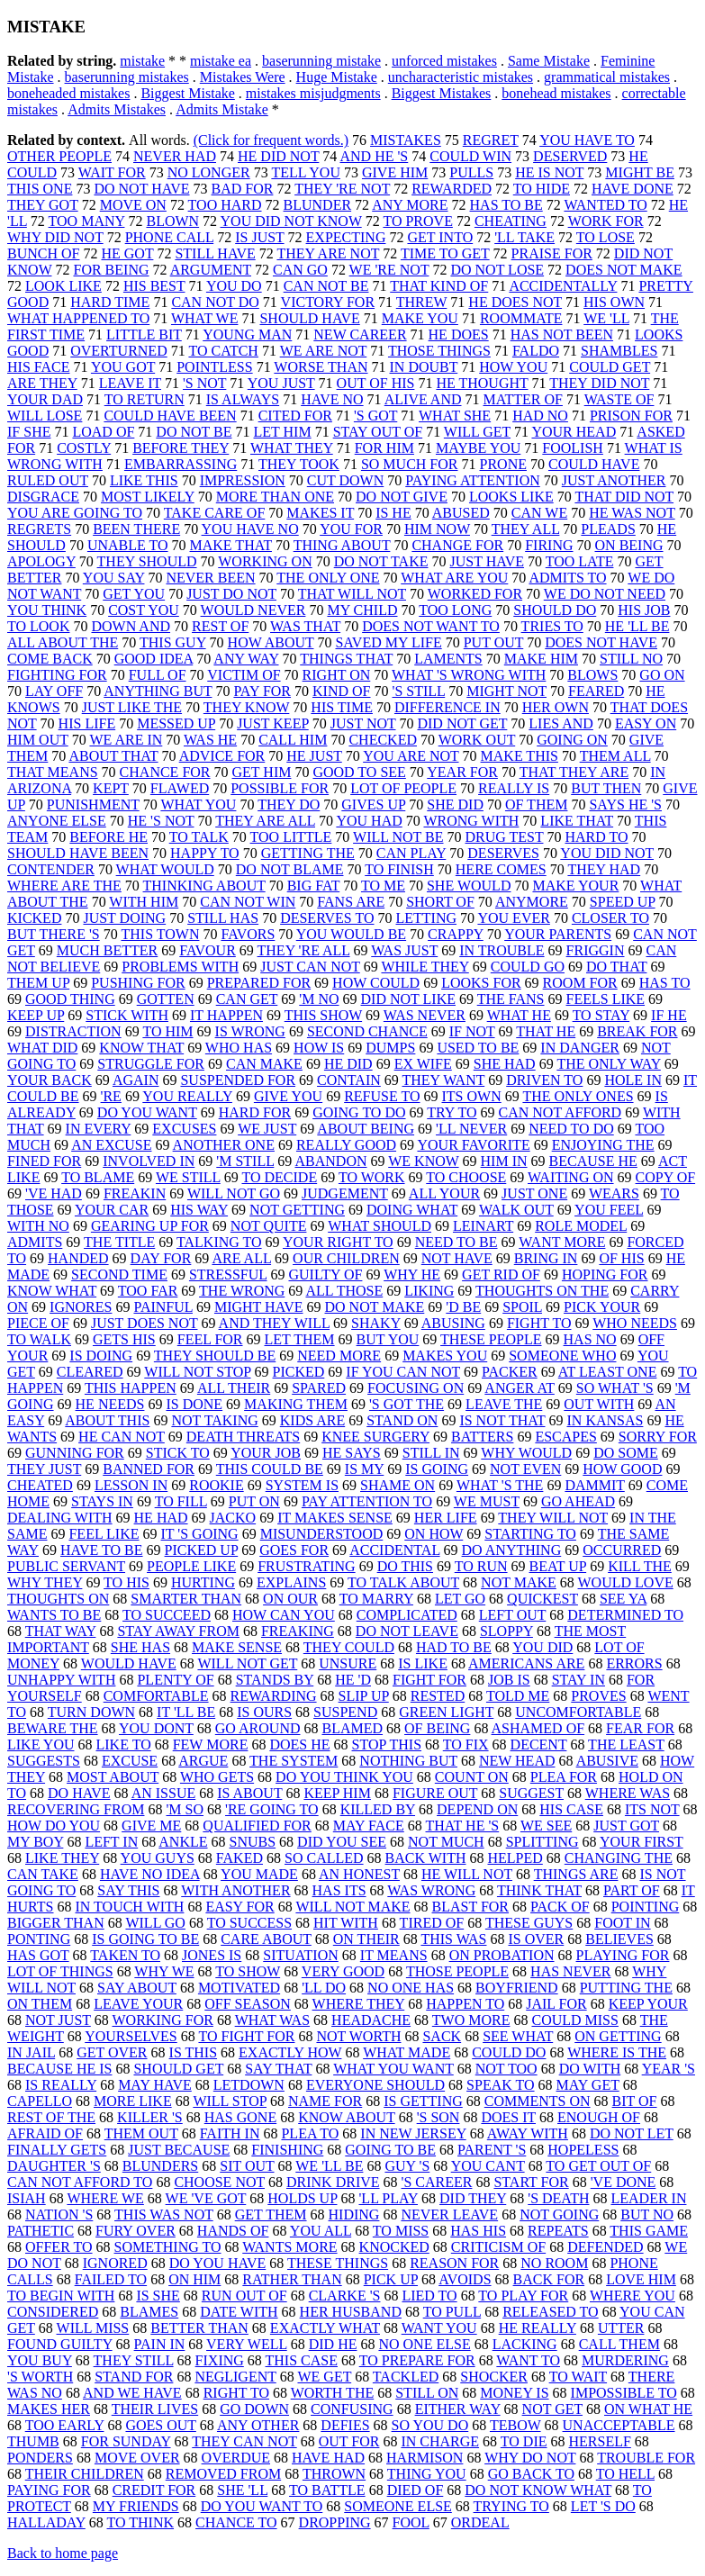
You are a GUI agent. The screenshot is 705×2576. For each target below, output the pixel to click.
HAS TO (665, 982)
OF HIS (621, 1258)
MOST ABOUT (112, 1777)
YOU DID (542, 1647)
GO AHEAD (578, 1501)
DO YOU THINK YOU (344, 1777)
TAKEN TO (125, 1955)
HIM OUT (37, 739)
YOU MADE (259, 1874)
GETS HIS (124, 1339)
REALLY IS (513, 788)
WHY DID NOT (55, 237)
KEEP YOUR (648, 2003)
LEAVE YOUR (138, 2003)
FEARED (596, 691)
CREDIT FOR (154, 2490)
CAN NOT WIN (247, 901)
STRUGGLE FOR (150, 1063)
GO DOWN (254, 2409)
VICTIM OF (243, 674)
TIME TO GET (445, 253)
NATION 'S (59, 2214)
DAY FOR (161, 1258)
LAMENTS (448, 658)
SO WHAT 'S (615, 1388)
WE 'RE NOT (389, 269)
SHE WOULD (469, 885)
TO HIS (126, 1582)
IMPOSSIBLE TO (624, 2392)
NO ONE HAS (410, 1987)
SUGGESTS (43, 1760)
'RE (111, 1096)
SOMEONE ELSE (398, 2506)
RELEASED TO (550, 2311)
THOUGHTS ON (58, 1598)
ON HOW (433, 1533)
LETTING (426, 918)
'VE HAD (53, 1193)
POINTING (645, 1906)
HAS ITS (339, 1890)
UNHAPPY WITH (61, 1679)
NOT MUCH (446, 1841)
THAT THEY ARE (574, 772)
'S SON (438, 2117)
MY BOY (35, 1841)
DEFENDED (605, 2247)
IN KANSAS (605, 1420)
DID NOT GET (462, 723)
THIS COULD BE (269, 1469)
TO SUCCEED (166, 1614)
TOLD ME (517, 1696)
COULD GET (609, 367)
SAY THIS (128, 1890)
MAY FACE (368, 1825)
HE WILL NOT (466, 1874)
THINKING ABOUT (204, 885)
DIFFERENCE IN (447, 707)
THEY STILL (134, 2360)
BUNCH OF (43, 253)
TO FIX (466, 1744)
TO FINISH (399, 869)
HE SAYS (351, 1452)
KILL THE (640, 1566)
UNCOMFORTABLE (578, 1712)
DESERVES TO (327, 918)
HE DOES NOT (515, 302)
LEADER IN (648, 2198)
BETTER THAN (199, 2328)
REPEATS (558, 2230)
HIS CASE (571, 1809)
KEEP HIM (337, 1793)
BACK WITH (425, 1858)
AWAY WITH (527, 2133)
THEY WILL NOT (553, 1517)
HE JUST (314, 756)
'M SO (184, 1809)
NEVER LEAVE (449, 2214)
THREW (421, 302)
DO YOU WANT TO (262, 2506)
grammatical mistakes (607, 77)
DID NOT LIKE (408, 999)
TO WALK (39, 1339)
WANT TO (528, 2360)
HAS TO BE (506, 204)
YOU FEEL (608, 1209)
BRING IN (546, 1258)
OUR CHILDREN (346, 1258)
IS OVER (536, 1939)
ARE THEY (42, 383)
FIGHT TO (539, 1323)
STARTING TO (530, 1533)
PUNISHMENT (93, 804)
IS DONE (194, 1404)
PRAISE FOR (551, 253)
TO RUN (481, 1566)
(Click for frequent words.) (271, 140)
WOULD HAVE (128, 1663)
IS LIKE (422, 1663)
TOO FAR (148, 1290)
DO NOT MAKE (374, 1307)
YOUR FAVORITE (473, 1144)
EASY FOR (239, 1906)
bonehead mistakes (556, 93)
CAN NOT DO (214, 302)
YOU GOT (123, 367)
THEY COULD (348, 1647)
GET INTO (440, 237)
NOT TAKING (214, 1420)
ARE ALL (241, 1258)
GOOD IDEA (154, 658)
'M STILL (245, 1161)
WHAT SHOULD (379, 1226)
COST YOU (143, 610)
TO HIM (167, 1031)
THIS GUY (173, 642)
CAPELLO (39, 2101)
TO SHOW (247, 1971)
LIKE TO (123, 1744)
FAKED (239, 1858)
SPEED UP (622, 901)
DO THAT (616, 966)
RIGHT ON (337, 674)
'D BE (463, 1307)
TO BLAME (97, 1177)
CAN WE (539, 512)
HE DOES (459, 334)
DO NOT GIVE (401, 496)
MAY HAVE (155, 2084)
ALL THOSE (344, 1290)
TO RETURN (144, 399)
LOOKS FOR (480, 982)
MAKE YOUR (575, 885)
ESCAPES (565, 1436)
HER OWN (555, 707)
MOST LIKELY (147, 496)
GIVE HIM (395, 172)
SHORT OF (440, 901)
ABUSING (453, 1323)
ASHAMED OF (538, 1728)
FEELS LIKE (606, 999)
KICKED (34, 918)
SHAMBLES (619, 350)
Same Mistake (549, 60)
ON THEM (39, 2003)
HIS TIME (342, 707)
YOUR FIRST (641, 1841)
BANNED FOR (148, 1469)
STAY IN (578, 1679)
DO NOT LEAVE (407, 1631)
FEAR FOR (640, 1728)
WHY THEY (44, 1582)
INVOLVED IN (148, 1161)
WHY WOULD (526, 1452)
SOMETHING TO (167, 2247)
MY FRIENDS (136, 2506)
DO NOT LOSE (497, 269)
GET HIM (262, 772)
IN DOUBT (424, 367)
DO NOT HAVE (141, 188)
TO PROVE (418, 221)
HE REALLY (537, 2328)
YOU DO (234, 286)
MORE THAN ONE (275, 496)
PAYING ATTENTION (472, 480)
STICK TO (178, 1452)
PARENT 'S (491, 2149)
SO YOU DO (430, 2425)
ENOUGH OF (598, 2117)
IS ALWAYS (242, 399)
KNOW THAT (141, 1047)
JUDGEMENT (345, 1193)
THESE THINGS (337, 2263)
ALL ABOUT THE (62, 642)
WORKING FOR (162, 2020)
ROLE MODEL (581, 1226)
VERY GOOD (343, 1971)
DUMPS (390, 1047)
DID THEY (472, 2198)
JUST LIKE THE (132, 707)
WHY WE (164, 1971)
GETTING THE (308, 853)
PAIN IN (159, 2344)
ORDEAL (480, 2522)
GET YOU (134, 593)
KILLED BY (377, 1809)
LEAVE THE (503, 1404)
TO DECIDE (279, 1177)
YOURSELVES (131, 2036)
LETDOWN (249, 2084)
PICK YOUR (602, 1307)
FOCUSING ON (415, 1388)
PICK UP (391, 2279)
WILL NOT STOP (197, 1371)
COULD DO (509, 2052)
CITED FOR (295, 415)
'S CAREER (437, 2182)
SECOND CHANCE (367, 1031)
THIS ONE (39, 188)
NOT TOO (506, 2068)
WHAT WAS (272, 2020)
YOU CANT (488, 2166)
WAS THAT (305, 626)
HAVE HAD (328, 2457)
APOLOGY (41, 561)
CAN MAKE (264, 1063)
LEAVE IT (130, 383)
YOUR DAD (45, 399)
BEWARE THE (52, 1728)
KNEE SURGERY (375, 1436)
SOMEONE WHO (562, 1355)
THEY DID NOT (599, 383)
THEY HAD (603, 869)
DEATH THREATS (243, 1436)
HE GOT (127, 253)
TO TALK (199, 837)
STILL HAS (222, 918)
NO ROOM (554, 2263)
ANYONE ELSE (56, 820)
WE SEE (546, 1825)
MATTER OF (523, 399)
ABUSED (461, 512)
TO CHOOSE (466, 1177)
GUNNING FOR (74, 1452)
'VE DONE (623, 2182)
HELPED (514, 1858)
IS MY (364, 1469)
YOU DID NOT (607, 853)
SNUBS (253, 1841)
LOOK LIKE (63, 286)
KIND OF (341, 691)
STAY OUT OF (377, 431)
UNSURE (347, 1663)
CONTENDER (51, 869)
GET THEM (271, 2214)
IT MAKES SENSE (335, 1517)
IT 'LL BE (186, 1712)
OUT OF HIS (376, 383)
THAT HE (545, 1031)
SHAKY (376, 1323)
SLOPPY (506, 1631)
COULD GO (528, 966)
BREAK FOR (637, 1031)
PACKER (510, 1371)
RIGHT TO (236, 2392)
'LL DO (324, 1987)
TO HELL (625, 2473)
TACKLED (405, 2376)
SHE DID (455, 804)
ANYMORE (531, 901)
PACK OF (560, 1906)
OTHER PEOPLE (59, 156)
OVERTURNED (118, 350)
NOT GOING (559, 2214)
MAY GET (587, 2084)
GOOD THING (70, 999)
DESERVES (503, 853)
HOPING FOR (605, 1274)
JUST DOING (124, 918)
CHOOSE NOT (219, 2182)
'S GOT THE (406, 1404)
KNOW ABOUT (346, 2117)
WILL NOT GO (233, 1193)
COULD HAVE (593, 464)
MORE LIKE (133, 2101)
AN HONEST (359, 1874)
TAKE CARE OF (215, 512)
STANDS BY (275, 1679)
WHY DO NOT (529, 2457)
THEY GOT (42, 204)
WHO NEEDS (634, 1323)
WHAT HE (519, 1015)
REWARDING (273, 1696)
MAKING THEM (296, 1404)
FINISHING (287, 2149)
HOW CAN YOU (283, 1614)
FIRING (549, 545)
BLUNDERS (160, 2166)
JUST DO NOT (231, 593)
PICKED (299, 1371)
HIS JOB (644, 610)
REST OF (220, 626)
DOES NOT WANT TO (431, 626)
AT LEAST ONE (607, 1371)
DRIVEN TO (544, 1080)
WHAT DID (42, 1047)
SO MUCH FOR (409, 464)
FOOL (411, 2522)
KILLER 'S (150, 2117)
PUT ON (254, 1501)
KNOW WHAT (51, 1290)
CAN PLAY (411, 853)
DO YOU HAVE (218, 2263)
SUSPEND (345, 1712)
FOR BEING (111, 269)
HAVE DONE (632, 188)
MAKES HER (48, 2409)
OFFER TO (59, 2247)
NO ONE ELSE (424, 2344)
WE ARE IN (125, 739)
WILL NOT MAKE (352, 1906)
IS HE (393, 512)
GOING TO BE (390, 2149)
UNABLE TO (127, 545)
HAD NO (540, 415)
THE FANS (511, 999)
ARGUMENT (210, 269)
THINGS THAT (346, 658)
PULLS (471, 172)
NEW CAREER (359, 334)
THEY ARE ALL (265, 820)
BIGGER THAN (55, 1922)
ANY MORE (409, 204)
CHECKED (382, 739)
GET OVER (112, 2052)
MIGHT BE (639, 172)
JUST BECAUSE (179, 2149)
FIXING (219, 2360)
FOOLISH (572, 448)
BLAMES (149, 2311)
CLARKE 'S (345, 2295)
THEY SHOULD (147, 561)
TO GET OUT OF (598, 2166)
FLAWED (179, 788)
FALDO (535, 350)
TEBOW (515, 2425)
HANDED (78, 1258)
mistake (142, 60)
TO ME (383, 885)
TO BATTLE (327, 2490)
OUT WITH (599, 1404)
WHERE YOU (632, 2295)
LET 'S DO (603, 2506)
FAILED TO (111, 2279)
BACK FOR (549, 2279)
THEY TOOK (298, 464)
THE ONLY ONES (577, 1096)
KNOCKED (394, 2247)
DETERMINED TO (625, 1614)
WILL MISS (93, 2328)
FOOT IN (622, 1922)
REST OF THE (51, 2117)
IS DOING (100, 1355)
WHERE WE (105, 2198)
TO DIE (524, 2441)
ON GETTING (617, 2036)
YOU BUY (39, 2360)
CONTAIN (349, 1080)
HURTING (203, 1582)
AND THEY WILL (274, 1323)
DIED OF (415, 2490)
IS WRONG (250, 1031)
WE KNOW (423, 1161)
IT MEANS (394, 1955)
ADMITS (34, 1242)
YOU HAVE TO (587, 140)
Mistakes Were (242, 77)
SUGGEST (531, 1793)
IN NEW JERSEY (412, 2133)
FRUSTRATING (306, 1566)
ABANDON (330, 1161)
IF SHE (28, 431)
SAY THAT (278, 2068)
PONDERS (40, 2457)
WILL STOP (230, 2101)
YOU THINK (46, 610)
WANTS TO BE (54, 1614)
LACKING (525, 2344)
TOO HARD (225, 204)
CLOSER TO (610, 918)
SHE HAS (140, 1647)
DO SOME (625, 1452)
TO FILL (181, 1501)
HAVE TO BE (101, 1550)
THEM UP (38, 982)
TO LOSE (605, 237)
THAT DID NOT (623, 496)
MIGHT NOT (506, 691)
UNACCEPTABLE (619, 2425)
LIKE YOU (41, 1744)
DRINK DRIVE (333, 2182)
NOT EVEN (525, 1469)
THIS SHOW (323, 1015)
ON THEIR (366, 1939)
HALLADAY (46, 2522)
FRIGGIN (595, 950)
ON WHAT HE (648, 2409)
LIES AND (561, 723)
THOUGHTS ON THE (542, 1290)
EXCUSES (184, 1128)
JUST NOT (363, 723)
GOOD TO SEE (358, 772)
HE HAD (161, 1517)
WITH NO (38, 1226)
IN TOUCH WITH (130, 1906)
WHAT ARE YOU (454, 577)
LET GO (460, 1598)
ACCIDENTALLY (563, 286)
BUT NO (646, 2214)
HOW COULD (376, 982)
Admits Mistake (222, 109)
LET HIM (283, 431)
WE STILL (188, 1177)
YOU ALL (320, 2230)
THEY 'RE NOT (342, 188)
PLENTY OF (175, 1679)
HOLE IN (633, 1080)
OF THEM (536, 804)
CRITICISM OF (498, 2247)
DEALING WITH (60, 1517)
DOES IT (508, 2117)
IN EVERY (98, 1128)
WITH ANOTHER (235, 1890)
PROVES (598, 1696)
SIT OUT (247, 2166)
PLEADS (608, 529)
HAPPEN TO (465, 2003)
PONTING (38, 1939)
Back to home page (62, 2553)
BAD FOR (243, 188)
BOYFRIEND (516, 1987)
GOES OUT (160, 2425)
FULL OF (157, 674)
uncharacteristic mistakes (460, 77)
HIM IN (504, 1161)
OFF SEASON (247, 2003)
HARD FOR (255, 1112)
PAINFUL (163, 1307)
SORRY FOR (658, 1436)
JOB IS (509, 1679)
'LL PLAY (388, 2198)
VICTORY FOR (328, 302)
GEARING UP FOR (150, 1226)
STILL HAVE (215, 253)
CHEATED (40, 1485)
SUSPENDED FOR (237, 1080)
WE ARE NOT (323, 350)
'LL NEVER (471, 1128)
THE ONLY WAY (608, 1063)
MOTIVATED (239, 1987)
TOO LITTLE (291, 837)
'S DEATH (558, 2198)
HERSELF (599, 2441)
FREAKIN (135, 1193)
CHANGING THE (619, 1858)
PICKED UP (202, 1550)
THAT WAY (60, 1631)
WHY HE (412, 1274)
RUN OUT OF (244, 2295)
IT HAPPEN (226, 1015)
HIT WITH (345, 1922)
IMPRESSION (242, 480)
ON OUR (290, 1598)
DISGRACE (43, 496)
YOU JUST (281, 383)
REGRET (491, 140)
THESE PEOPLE (490, 1339)
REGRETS (39, 529)
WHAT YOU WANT (393, 2068)
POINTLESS (214, 367)
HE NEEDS (110, 1404)
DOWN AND (130, 626)
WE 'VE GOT (206, 2198)
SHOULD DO (554, 610)
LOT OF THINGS (60, 1971)
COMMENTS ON (537, 2101)
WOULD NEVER (253, 610)
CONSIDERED (52, 2311)
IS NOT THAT (502, 1420)
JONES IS (211, 1955)
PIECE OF (38, 1323)
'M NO (319, 999)
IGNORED (115, 2263)
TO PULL (452, 2311)
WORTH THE (333, 2392)
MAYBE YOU (478, 448)
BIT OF (634, 2101)
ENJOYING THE (603, 1144)
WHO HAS (238, 1047)
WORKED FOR (475, 593)
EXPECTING (346, 237)
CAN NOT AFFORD (560, 1112)
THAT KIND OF (439, 286)
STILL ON (426, 2392)
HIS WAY (199, 1209)
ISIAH (26, 2198)
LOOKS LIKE (511, 496)
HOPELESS (583, 2149)
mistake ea (220, 60)
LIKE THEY (62, 1858)
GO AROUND (258, 1728)
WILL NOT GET (247, 1663)
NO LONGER (208, 172)
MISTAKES (405, 140)
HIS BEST (154, 286)
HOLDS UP (302, 2198)
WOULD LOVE (625, 1582)
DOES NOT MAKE (623, 269)
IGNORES (81, 1307)
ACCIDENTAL (394, 1550)
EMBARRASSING (180, 464)
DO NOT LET (631, 2133)
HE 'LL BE (637, 626)
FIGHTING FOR (57, 674)
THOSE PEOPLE (457, 1971)
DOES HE (299, 1744)
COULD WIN (470, 156)
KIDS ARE (312, 1420)
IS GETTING (423, 2101)
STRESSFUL (228, 1274)
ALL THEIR (233, 1388)
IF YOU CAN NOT (403, 1371)
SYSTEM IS (302, 1485)
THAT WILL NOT (352, 593)
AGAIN (136, 1080)
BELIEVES (619, 1939)
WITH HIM (143, 901)
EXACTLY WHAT (325, 2328)
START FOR (530, 2182)
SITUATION (301, 1955)
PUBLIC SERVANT (66, 1566)
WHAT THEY (291, 448)
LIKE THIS (144, 480)
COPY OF (666, 1177)
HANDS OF (233, 2230)
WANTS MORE (289, 2247)
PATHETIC (40, 2230)
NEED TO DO (571, 1128)
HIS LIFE (87, 723)
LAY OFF (54, 691)
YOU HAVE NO (250, 529)
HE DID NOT (278, 156)
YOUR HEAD (573, 431)
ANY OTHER (258, 2425)
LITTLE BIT (144, 334)
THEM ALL (615, 756)
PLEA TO (310, 2133)
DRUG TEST (504, 837)
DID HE (333, 2344)
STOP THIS (387, 1744)
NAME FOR (325, 2101)
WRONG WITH (471, 820)
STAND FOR (134, 2376)
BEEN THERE (136, 529)
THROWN (334, 2473)
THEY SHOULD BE (215, 1355)
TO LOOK (38, 626)
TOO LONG (455, 610)
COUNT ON (472, 1777)
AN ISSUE (163, 1793)
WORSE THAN (320, 367)
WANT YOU (439, 2328)
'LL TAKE (524, 237)
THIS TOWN (160, 934)
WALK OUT (516, 1209)
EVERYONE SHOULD (375, 2084)
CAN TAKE (42, 1874)
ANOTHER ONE (224, 1144)
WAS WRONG (431, 1890)
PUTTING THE (626, 1987)
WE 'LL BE (329, 2166)
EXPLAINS (291, 1582)
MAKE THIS (519, 756)
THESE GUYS (529, 1922)
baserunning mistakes (127, 77)
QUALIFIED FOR (257, 1825)
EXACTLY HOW (290, 2052)
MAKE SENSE (237, 1647)
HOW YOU (513, 367)
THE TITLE (119, 1242)
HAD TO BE (454, 1647)
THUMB (33, 2441)
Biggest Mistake (187, 93)
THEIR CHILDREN (84, 2473)
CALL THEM (619, 2344)
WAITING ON (571, 1177)
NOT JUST (58, 2020)
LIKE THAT (576, 820)
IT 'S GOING (200, 1533)
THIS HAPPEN (130, 1388)
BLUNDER (318, 204)
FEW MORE (211, 1744)
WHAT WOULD (165, 869)
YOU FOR (351, 529)
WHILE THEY (424, 966)
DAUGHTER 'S (54, 2166)
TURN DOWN (91, 1712)
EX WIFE (423, 1063)
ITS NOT (652, 1809)
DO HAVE (79, 1793)
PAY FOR (262, 691)
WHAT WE (205, 318)
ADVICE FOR (222, 756)
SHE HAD (505, 1063)
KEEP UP (35, 1015)
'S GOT (375, 415)
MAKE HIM (541, 658)
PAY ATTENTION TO (367, 1501)
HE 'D (353, 1679)
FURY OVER (135, 2230)
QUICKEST (542, 1598)
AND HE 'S (373, 156)
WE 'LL (606, 318)
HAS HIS (478, 2230)
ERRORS (634, 1663)
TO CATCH (223, 350)
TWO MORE (471, 2020)
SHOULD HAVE (309, 318)
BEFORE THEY (180, 448)
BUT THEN (606, 788)
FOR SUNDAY (126, 2441)
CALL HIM (292, 739)
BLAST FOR (471, 1906)
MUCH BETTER (107, 950)
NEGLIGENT (235, 2376)
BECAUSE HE (593, 1161)
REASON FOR (454, 2263)
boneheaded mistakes (68, 93)
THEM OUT (141, 2133)
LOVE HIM (641, 2279)
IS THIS (193, 2052)
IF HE (669, 1015)
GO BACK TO (531, 2473)
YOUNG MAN (247, 334)
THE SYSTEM (293, 1760)
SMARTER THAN (186, 1598)
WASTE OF (619, 399)
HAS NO (590, 1339)
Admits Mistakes (117, 109)
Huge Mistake (336, 77)
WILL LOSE (44, 415)
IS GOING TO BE (145, 1939)
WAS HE (210, 739)
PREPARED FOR (259, 982)
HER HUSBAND (351, 2311)
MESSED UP (176, 723)
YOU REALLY (187, 1096)
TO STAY (601, 1015)
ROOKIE (216, 1485)
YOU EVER (513, 918)
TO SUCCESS (249, 1922)
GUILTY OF (325, 1274)
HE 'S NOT (161, 820)
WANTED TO (605, 204)
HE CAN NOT (121, 1436)
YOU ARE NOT (410, 756)
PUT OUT (494, 642)
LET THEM (300, 1339)
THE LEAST (626, 1744)
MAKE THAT (231, 545)
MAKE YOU (420, 318)
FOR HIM (384, 448)
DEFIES (345, 2425)
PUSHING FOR (138, 982)
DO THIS (405, 1566)
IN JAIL (31, 2052)
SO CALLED (324, 1858)
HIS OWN (614, 302)
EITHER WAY (458, 2409)
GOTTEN (165, 999)
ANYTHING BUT (158, 691)
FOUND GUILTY (60, 2344)
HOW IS (319, 1047)
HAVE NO (332, 399)
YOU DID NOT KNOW (291, 221)
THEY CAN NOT (244, 2441)
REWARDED (451, 188)
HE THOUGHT (482, 383)
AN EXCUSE (111, 1144)
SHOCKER (494, 2376)
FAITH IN (230, 2133)
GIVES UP (373, 804)
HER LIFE (445, 1517)
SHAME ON (397, 1485)
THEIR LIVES (155, 2409)
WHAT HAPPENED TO (78, 318)
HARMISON (424, 2457)
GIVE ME (151, 1825)
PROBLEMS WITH (180, 966)
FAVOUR (207, 950)
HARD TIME (109, 302)
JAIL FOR (556, 2003)
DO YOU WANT (147, 1112)
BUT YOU (388, 1339)
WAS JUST (404, 950)
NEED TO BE (456, 1242)
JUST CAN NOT (310, 966)
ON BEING (629, 545)
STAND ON (402, 1420)
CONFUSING (352, 2409)
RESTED (438, 1696)
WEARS (614, 1193)
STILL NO (631, 658)
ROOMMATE (521, 318)
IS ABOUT (249, 1793)
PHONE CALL (169, 237)
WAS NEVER (424, 1015)
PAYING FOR (49, 2490)
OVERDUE (236, 2457)
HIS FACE (38, 367)
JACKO (233, 1517)
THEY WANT (443, 1080)
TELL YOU (305, 172)
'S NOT (204, 383)
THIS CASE (302, 2360)
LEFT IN (111, 1841)
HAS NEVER (570, 1971)
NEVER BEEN (210, 577)
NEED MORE (339, 1355)
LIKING (429, 1290)
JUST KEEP (273, 723)
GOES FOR (294, 1550)
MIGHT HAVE (258, 1307)
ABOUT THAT (113, 756)
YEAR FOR (462, 772)
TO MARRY (376, 1598)
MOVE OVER (137, 2457)
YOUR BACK (49, 1080)
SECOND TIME (119, 1274)
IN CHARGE (440, 2441)
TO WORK (372, 1177)
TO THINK (141, 2522)
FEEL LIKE (103, 1533)
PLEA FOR (563, 1777)
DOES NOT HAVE (601, 642)
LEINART (483, 1226)
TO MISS (401, 2230)
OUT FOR (349, 2441)
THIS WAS (453, 1939)
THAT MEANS (52, 772)
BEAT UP (558, 1566)
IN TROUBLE (501, 950)
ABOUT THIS (107, 1420)
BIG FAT (313, 885)
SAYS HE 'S (625, 804)
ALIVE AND (423, 399)
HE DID (348, 1063)
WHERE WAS (627, 1793)
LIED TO (429, 2295)
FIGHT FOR (429, 1679)
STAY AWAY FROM (178, 1631)
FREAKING (297, 1631)
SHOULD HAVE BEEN (78, 853)
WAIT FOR (112, 172)
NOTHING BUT (408, 1760)
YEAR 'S (668, 2068)
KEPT (111, 788)
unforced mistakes (444, 60)
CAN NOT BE (326, 286)
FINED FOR (44, 1161)
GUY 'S (406, 2166)
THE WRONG (242, 1290)
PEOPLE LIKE (191, 1566)
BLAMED (352, 1728)
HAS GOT (38, 1955)
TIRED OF (432, 1922)
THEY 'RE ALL (304, 950)
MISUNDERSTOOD (322, 1533)
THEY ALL (526, 529)
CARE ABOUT (266, 1939)
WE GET (324, 2376)
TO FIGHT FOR (246, 2036)
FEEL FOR (210, 1339)
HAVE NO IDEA (150, 1874)
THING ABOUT (342, 545)
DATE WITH (238, 2311)
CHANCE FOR (165, 772)
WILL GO (155, 1922)
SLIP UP (364, 1696)
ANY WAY (245, 658)
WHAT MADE (406, 2052)
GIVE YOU (288, 1096)
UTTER (621, 2328)
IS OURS (264, 1712)
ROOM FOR (580, 982)
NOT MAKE (518, 1582)
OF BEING (437, 1728)
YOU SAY (114, 577)
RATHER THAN (291, 2279)
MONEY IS (514, 2392)
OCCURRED (622, 1550)
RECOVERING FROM (75, 1809)
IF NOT (472, 1031)
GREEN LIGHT (446, 1712)
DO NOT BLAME (290, 869)
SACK (441, 2036)
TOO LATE (580, 561)
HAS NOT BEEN (562, 334)
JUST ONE (534, 1193)
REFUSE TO (382, 1096)
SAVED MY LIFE (388, 642)
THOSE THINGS (439, 350)
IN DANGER (579, 1047)
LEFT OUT (513, 1614)
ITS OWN (471, 1096)
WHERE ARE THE (64, 885)
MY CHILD (362, 610)
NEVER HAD (174, 156)
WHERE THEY (358, 2003)
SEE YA (623, 1598)
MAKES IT (320, 512)
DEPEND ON (477, 1809)
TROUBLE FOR (646, 2457)
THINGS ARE (576, 1874)
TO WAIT (578, 2376)
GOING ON (572, 739)
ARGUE (203, 1760)
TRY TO (451, 1112)
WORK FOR (606, 221)
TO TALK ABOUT (403, 1582)
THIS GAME (649, 2230)
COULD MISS (574, 2020)
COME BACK (50, 658)
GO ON (661, 674)
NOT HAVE (457, 1258)
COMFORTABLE (156, 1696)
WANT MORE (562, 1242)
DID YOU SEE (341, 1841)
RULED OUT (47, 480)
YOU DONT (156, 1728)
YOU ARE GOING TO (74, 512)
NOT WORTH (358, 2036)
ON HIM (194, 2279)
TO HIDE (541, 188)
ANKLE (182, 1841)
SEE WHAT (518, 2036)
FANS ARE (350, 901)
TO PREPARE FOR (417, 2360)
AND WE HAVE (132, 2392)
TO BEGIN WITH (60, 2295)
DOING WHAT (411, 1209)
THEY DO (289, 804)
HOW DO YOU (53, 1825)
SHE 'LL (242, 2490)
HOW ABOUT (271, 642)
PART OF (631, 1890)
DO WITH (590, 2068)
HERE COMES (501, 869)
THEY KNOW (246, 707)
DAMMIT (594, 1485)
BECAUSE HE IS (59, 2068)
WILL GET (477, 431)
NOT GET (552, 2409)
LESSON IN (131, 1485)
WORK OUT (476, 739)
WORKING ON (265, 561)
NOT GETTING (297, 1209)
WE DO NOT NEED (604, 593)
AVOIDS (464, 2279)
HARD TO (596, 837)
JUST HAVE (486, 561)
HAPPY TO (205, 853)
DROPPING (335, 2522)
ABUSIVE (607, 1760)
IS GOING (436, 1469)
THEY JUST (44, 1469)
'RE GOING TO (272, 1809)
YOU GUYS (157, 1858)
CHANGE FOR (457, 545)
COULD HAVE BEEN (170, 415)
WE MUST (487, 1501)
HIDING (354, 2214)
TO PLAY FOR (523, 2295)
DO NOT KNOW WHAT (538, 2490)
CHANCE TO (236, 2522)
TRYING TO (511, 2506)
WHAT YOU (198, 804)
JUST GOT (626, 1825)
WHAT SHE (455, 415)
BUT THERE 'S (53, 934)
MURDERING (625, 2360)
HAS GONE (240, 2117)
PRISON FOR (631, 415)
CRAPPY (456, 934)
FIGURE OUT (435, 1793)
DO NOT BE (193, 431)
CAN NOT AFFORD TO (79, 2182)
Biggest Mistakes (442, 93)
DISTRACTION (73, 1031)
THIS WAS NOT (163, 2214)
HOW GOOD (622, 1469)
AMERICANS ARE (526, 1663)
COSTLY (84, 448)
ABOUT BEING (365, 1128)
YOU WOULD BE (351, 934)
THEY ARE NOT (327, 253)
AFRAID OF (45, 2133)
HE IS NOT (549, 172)
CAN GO (300, 269)
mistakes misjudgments (313, 93)
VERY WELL (246, 2344)
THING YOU (426, 2473)
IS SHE (157, 2295)
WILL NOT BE (398, 837)
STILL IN (431, 1452)
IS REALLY (60, 2084)
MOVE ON (133, 204)
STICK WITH (127, 1015)
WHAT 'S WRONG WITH (469, 674)
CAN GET (247, 999)
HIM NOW (437, 529)
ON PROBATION (502, 1955)
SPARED (319, 1388)
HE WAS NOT (631, 512)
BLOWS (592, 674)
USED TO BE (478, 1047)
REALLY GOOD (346, 1144)
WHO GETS (217, 1777)
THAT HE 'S (462, 1825)
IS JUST (259, 237)
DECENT (539, 1744)
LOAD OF (103, 431)
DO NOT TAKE (381, 561)
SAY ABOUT (136, 1987)
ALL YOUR (444, 1193)
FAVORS (248, 934)
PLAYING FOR (623, 1955)
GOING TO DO (358, 1112)
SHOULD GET (178, 2068)
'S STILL (419, 691)
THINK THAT (539, 1890)
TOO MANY (87, 221)
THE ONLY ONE (327, 577)
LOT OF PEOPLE (403, 788)
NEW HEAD (517, 1760)
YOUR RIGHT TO (338, 1242)
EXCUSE (130, 1760)
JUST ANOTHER (614, 480)
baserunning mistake (321, 60)
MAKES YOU (444, 1355)
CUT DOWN (345, 480)
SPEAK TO (500, 2084)
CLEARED (90, 1371)
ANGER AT (519, 1388)
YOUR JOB (265, 1452)
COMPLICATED (407, 1614)
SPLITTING (542, 1841)
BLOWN (172, 221)
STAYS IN (102, 1501)
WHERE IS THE (616, 2052)
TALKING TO (219, 1242)
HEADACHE (371, 2020)
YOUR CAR (112, 1209)
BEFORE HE (108, 837)
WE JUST (267, 1128)
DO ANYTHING (512, 1550)
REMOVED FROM (223, 2473)
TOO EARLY (64, 2425)
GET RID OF (501, 1274)
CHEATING (511, 221)
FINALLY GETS (56, 2149)
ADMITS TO (567, 577)
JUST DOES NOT (144, 1323)
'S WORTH (40, 2376)
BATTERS (482, 1436)
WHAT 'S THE (500, 1485)
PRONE (503, 464)
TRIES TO (552, 626)
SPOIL (522, 1307)
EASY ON (645, 723)
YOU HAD (369, 820)
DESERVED (570, 156)
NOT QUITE (268, 1226)
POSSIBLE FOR (279, 788)
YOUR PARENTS (557, 934)
